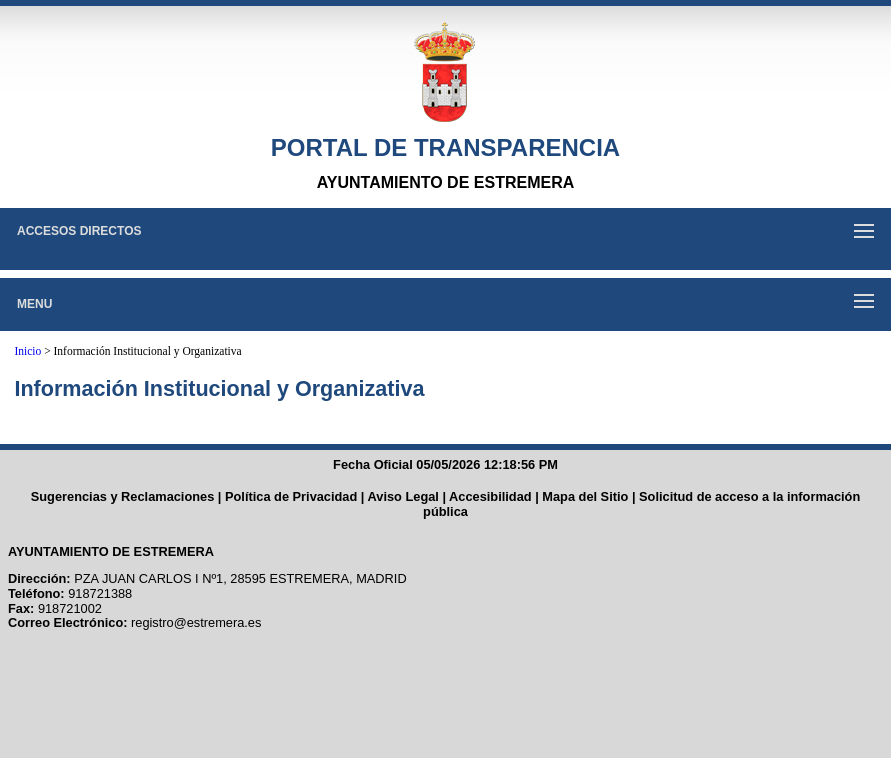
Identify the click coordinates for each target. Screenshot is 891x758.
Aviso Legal (403, 496)
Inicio (27, 351)
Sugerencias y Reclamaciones (123, 496)
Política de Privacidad (291, 496)
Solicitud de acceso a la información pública (641, 504)
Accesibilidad (490, 496)
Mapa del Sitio (585, 496)
